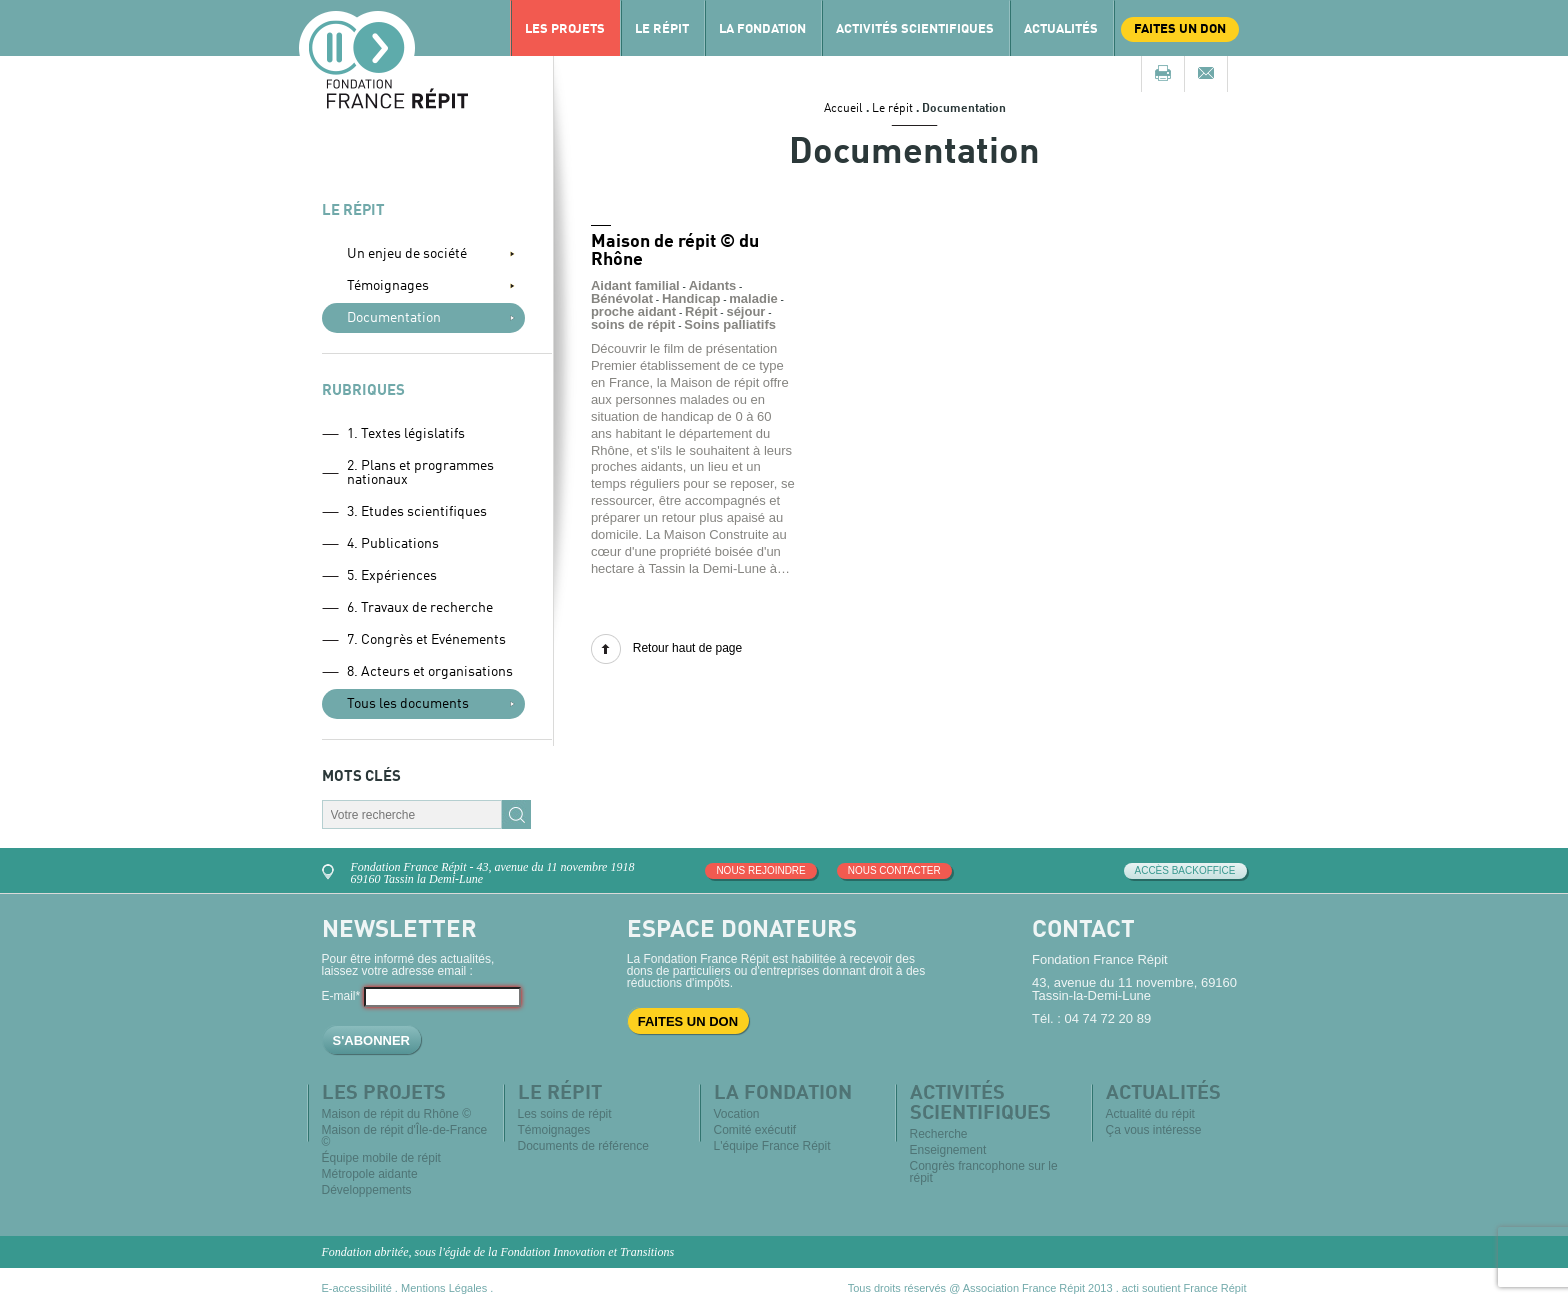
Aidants (713, 285)
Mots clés (361, 777)
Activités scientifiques (915, 29)
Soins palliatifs (730, 324)
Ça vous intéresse (1154, 1130)
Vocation (737, 1114)
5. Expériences (392, 576)
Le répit (662, 29)
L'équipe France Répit (772, 1146)
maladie (753, 298)
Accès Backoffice (1185, 870)
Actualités (1061, 29)
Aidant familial (635, 285)
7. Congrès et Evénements (426, 640)
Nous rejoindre (760, 870)
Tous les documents (408, 704)
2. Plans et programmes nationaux (420, 473)
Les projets (565, 29)
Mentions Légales (444, 1288)
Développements (367, 1190)
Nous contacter (894, 870)
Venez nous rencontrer (331, 869)
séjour (745, 311)
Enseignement (948, 1150)
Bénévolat (622, 298)
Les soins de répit (565, 1114)
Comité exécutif (755, 1130)
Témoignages (388, 286)
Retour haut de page (687, 648)
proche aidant (633, 311)
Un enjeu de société (407, 254)
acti (1130, 1288)
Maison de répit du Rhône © (397, 1114)
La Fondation (762, 29)
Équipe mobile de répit (381, 1158)
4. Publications (393, 544)
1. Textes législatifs (406, 434)
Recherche (939, 1134)
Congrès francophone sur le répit (984, 1172)
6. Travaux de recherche (420, 608)
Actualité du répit (1150, 1114)
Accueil (843, 109)
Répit (701, 311)
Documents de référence (583, 1146)
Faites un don (1180, 29)
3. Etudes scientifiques (417, 512)
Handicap (691, 298)
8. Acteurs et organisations (430, 672)
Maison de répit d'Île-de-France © (405, 1136)
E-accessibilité (357, 1288)
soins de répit (633, 324)
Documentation (394, 318)
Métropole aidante (370, 1174)
